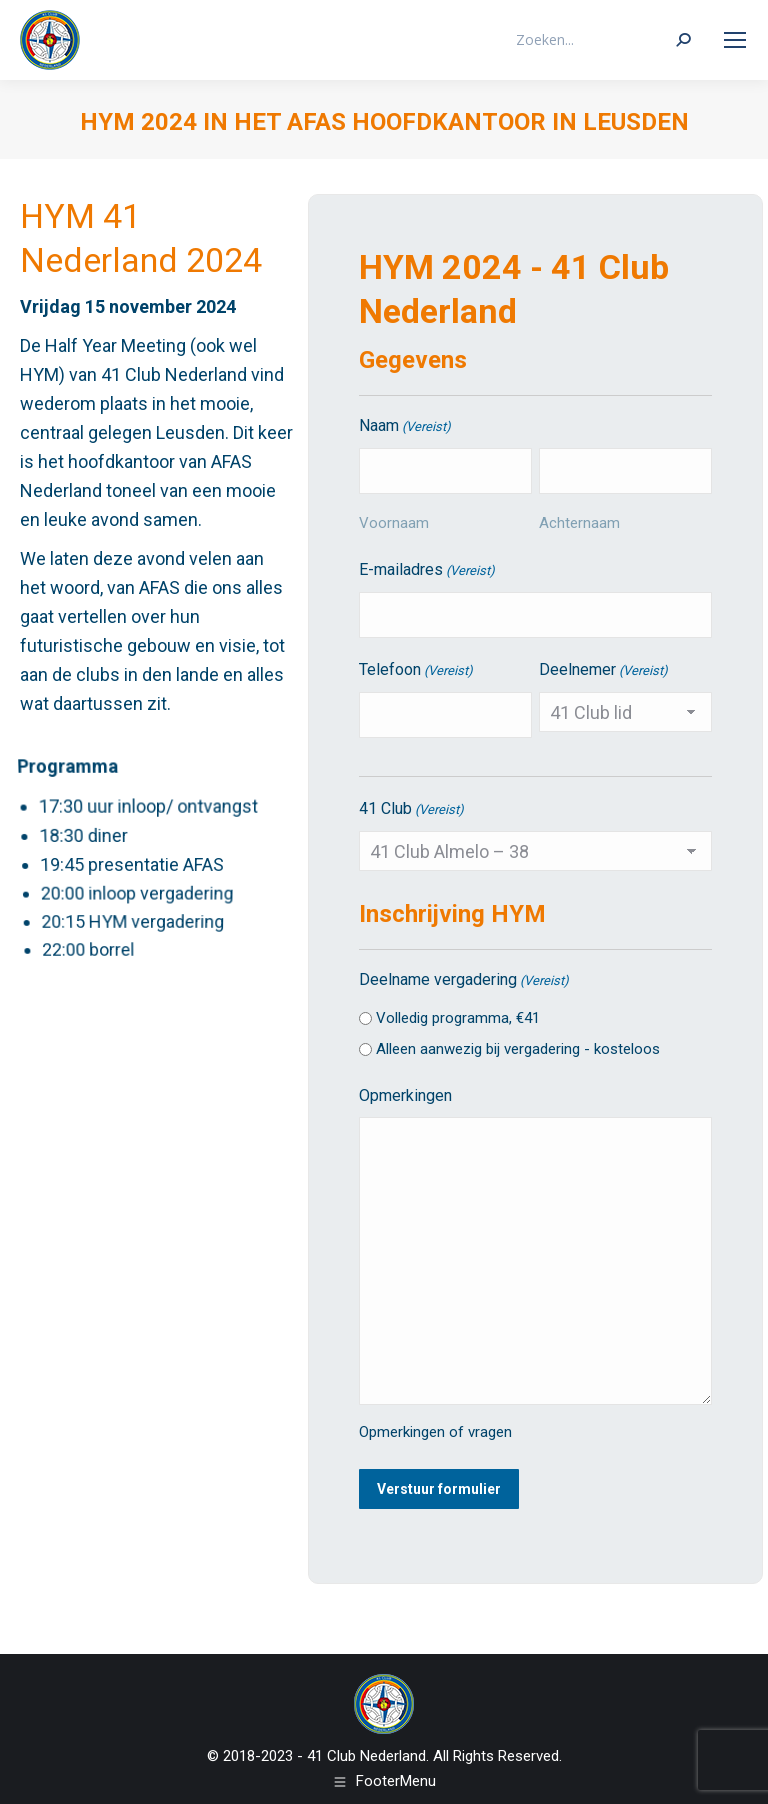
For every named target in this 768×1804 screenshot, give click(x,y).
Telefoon (416, 670)
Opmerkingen (405, 1095)
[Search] (602, 40)
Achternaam (579, 523)
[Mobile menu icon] (735, 40)
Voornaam (394, 523)
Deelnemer (603, 670)
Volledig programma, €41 (458, 1018)
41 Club (411, 809)
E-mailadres (427, 570)
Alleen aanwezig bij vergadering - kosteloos (518, 1049)
